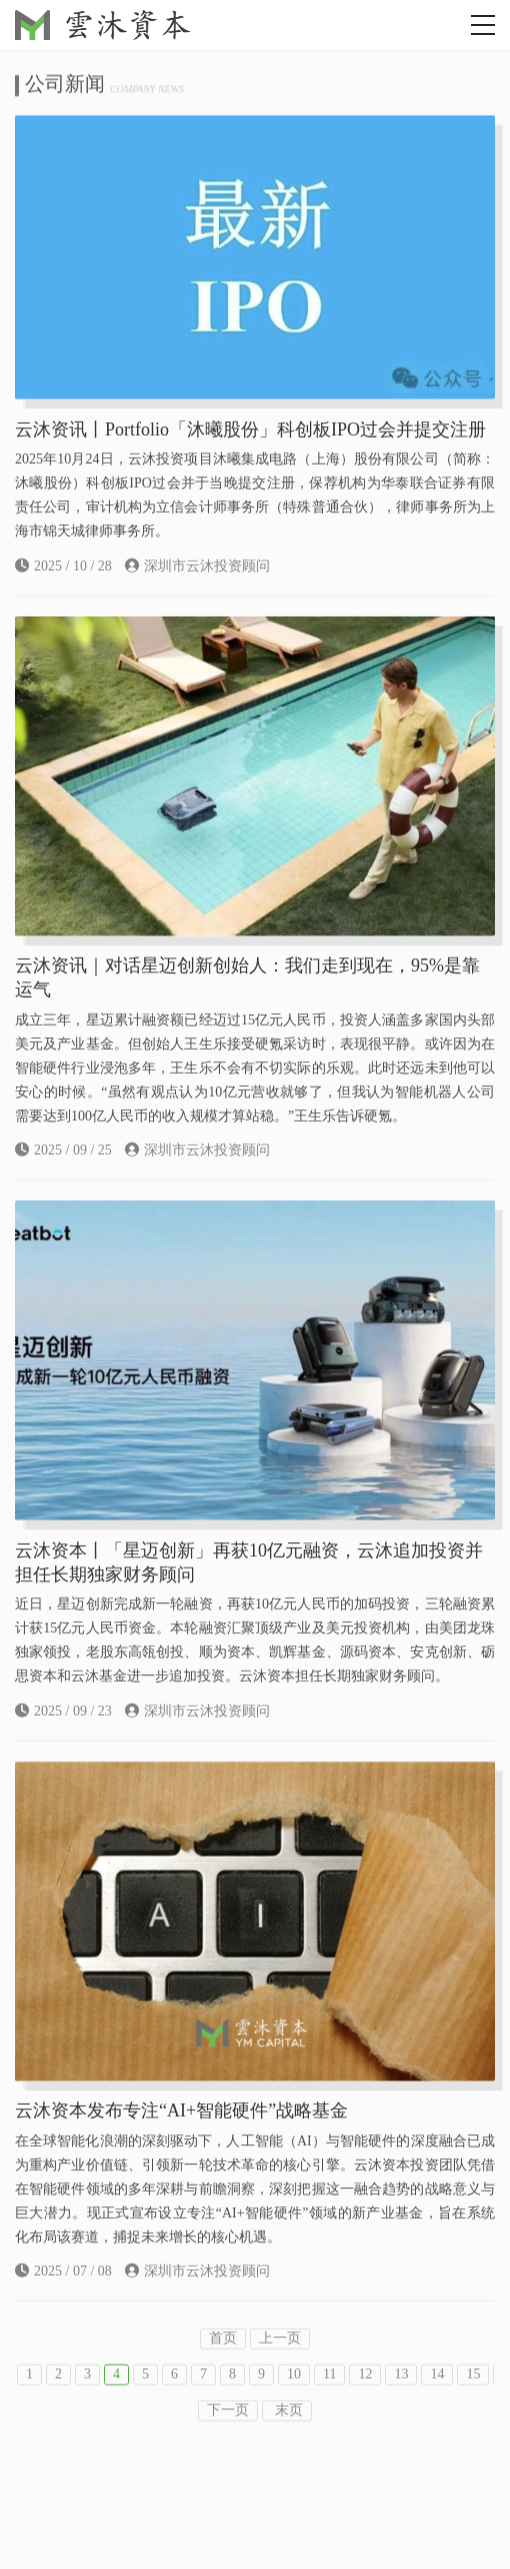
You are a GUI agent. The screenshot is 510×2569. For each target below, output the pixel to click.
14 (437, 2396)
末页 (287, 2432)
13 (401, 2396)
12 (365, 2396)
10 (294, 2396)
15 (473, 2396)
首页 (223, 2360)
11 (329, 2396)
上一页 (280, 2360)
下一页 (228, 2432)
